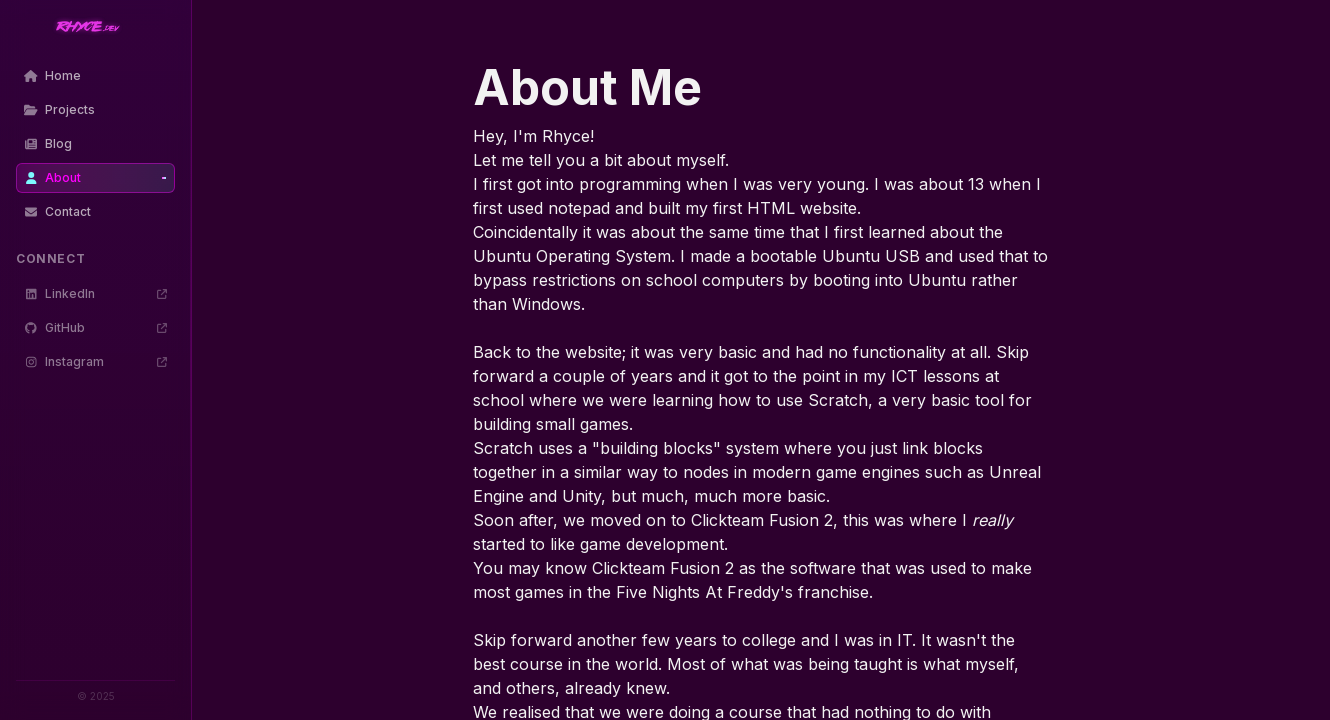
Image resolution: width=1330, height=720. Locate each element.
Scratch (838, 400)
